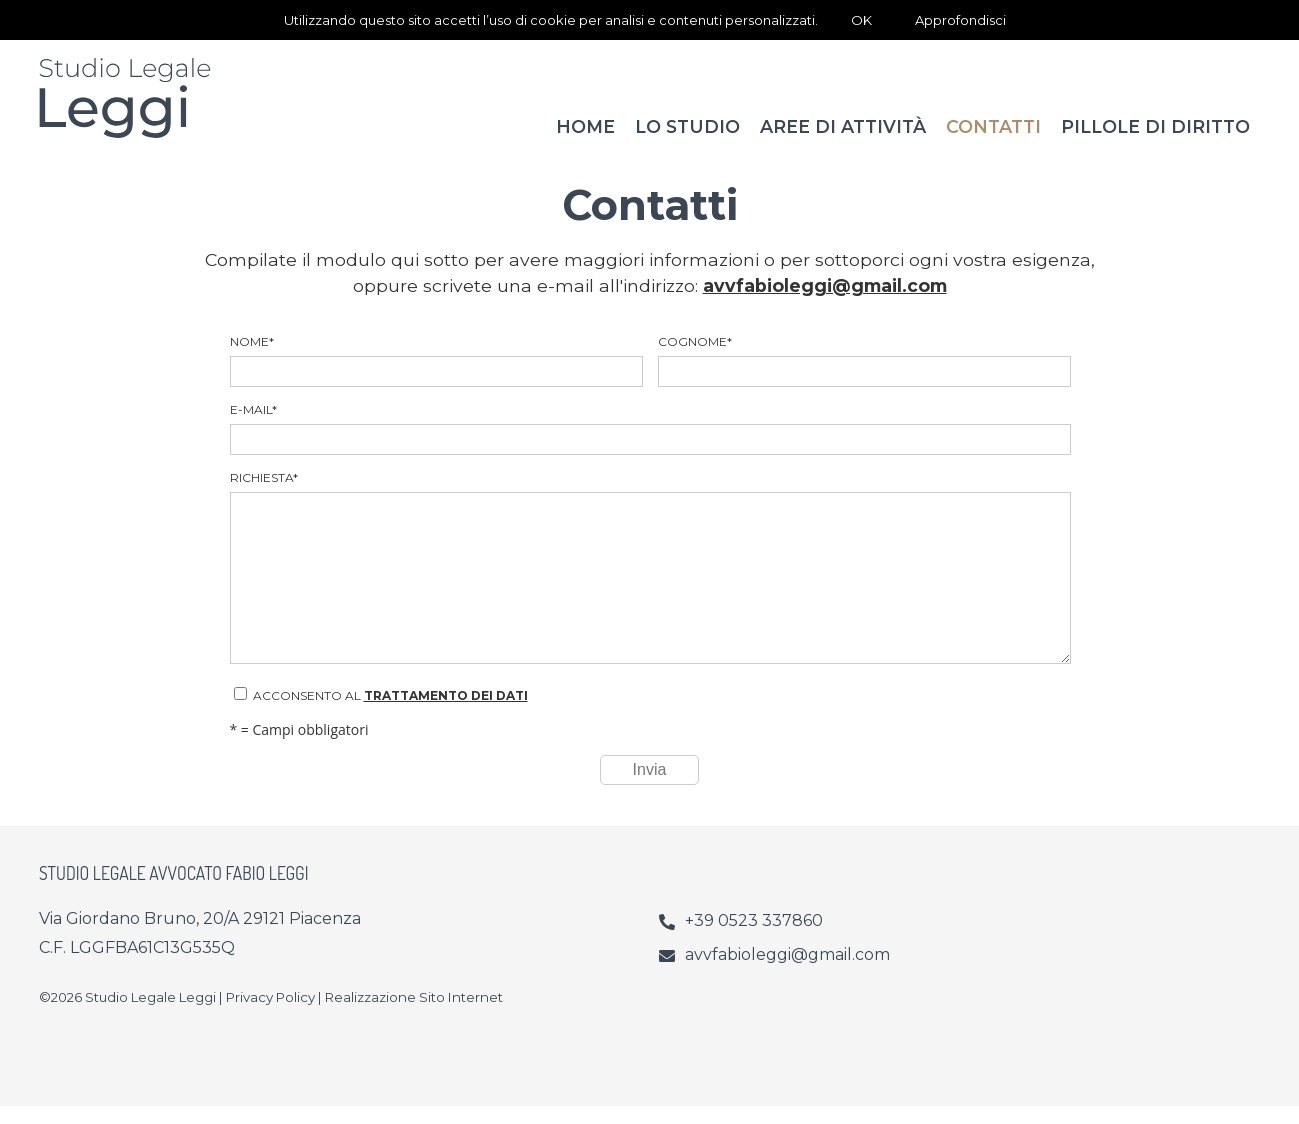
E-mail (650, 446)
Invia (650, 787)
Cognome (864, 378)
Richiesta (650, 585)
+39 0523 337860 (754, 938)
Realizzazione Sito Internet (414, 1015)
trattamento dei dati (446, 713)
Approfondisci (960, 20)
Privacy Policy (270, 1015)
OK (861, 20)
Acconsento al (381, 713)
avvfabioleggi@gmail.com (825, 303)
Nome (436, 378)
